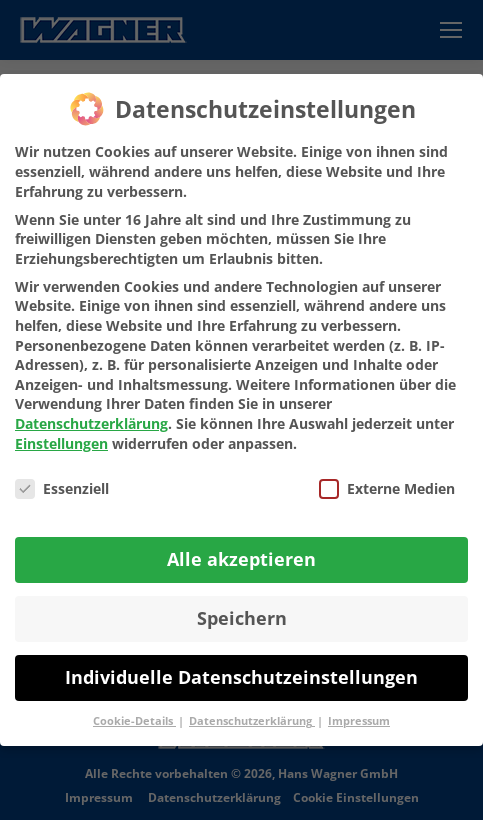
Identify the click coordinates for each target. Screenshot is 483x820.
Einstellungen (61, 443)
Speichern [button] (242, 618)
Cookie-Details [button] (134, 721)
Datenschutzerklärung (91, 423)
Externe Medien (387, 488)
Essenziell (62, 488)
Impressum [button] (359, 721)
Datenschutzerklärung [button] (252, 721)
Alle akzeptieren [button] (241, 559)
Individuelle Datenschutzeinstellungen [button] (241, 677)
